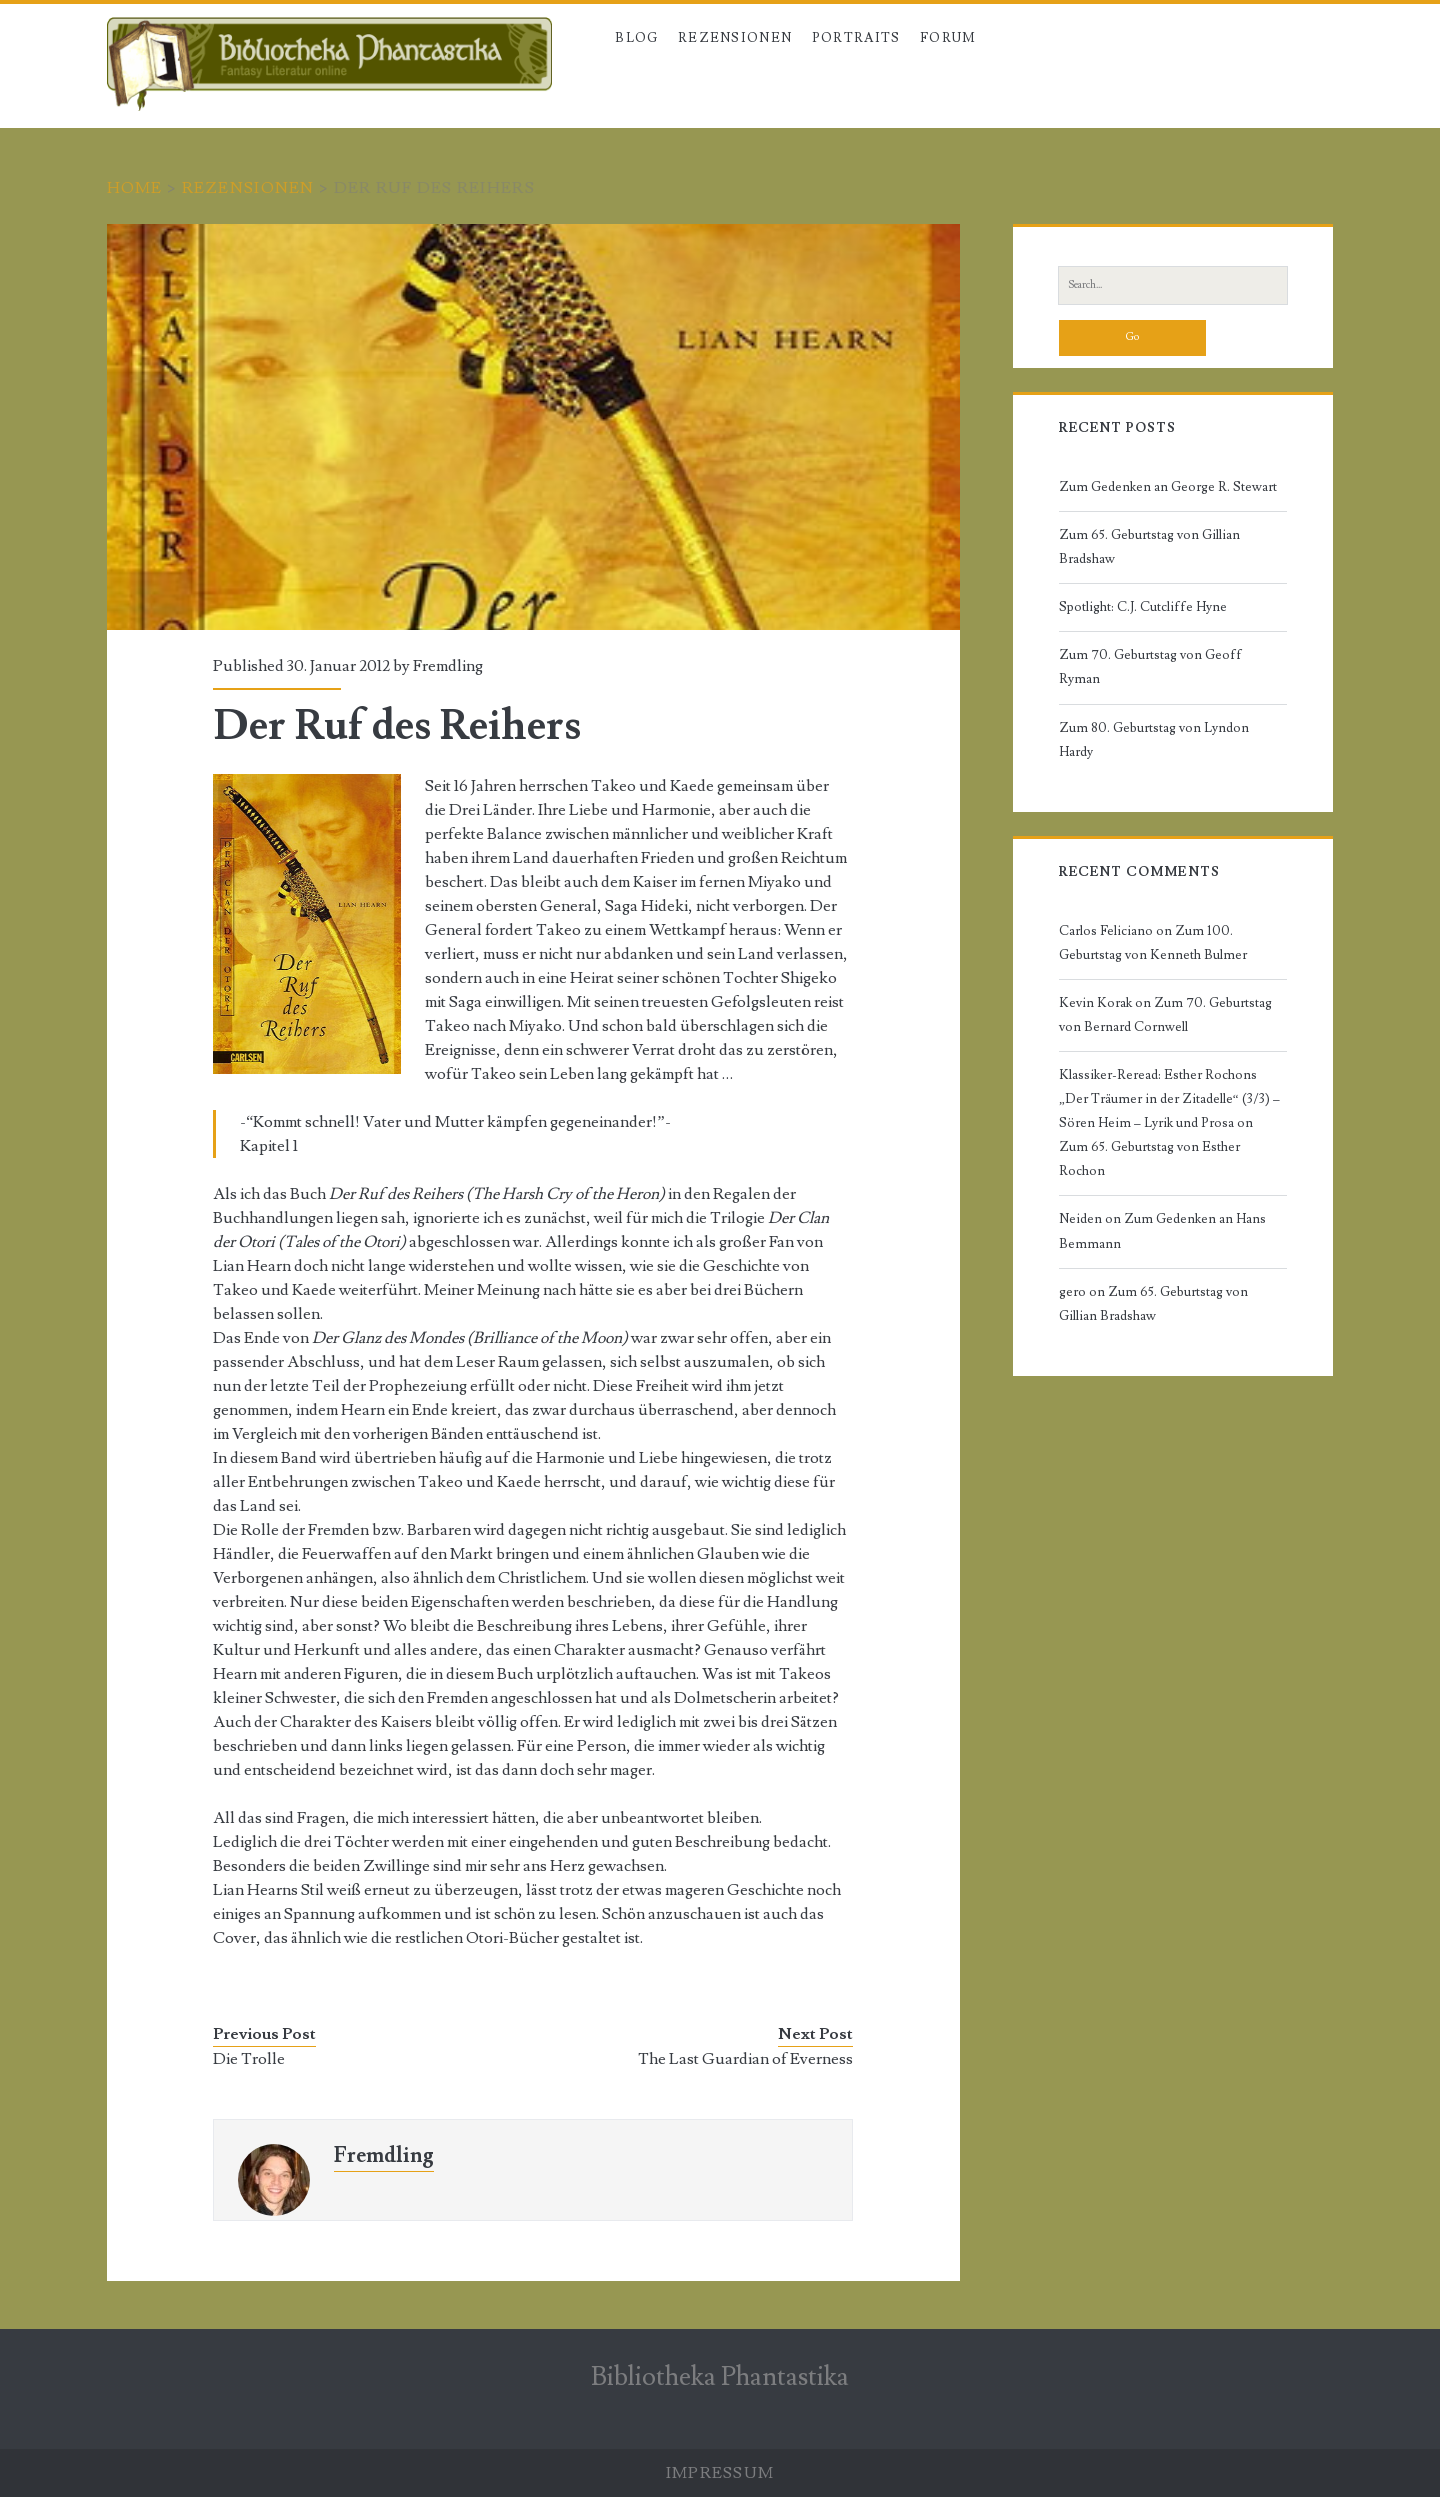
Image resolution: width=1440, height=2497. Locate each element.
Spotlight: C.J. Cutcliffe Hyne (1143, 607)
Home (135, 188)
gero (1072, 1292)
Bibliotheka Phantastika (720, 2377)
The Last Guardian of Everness (745, 2059)
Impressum (720, 2473)
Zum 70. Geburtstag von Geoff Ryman (1150, 667)
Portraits (856, 38)
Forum (948, 38)
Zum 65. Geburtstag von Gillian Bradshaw (1149, 547)
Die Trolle (249, 2059)
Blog (636, 38)
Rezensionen (735, 38)
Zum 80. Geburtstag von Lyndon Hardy (1154, 740)
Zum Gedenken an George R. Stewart (1168, 487)
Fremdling (448, 666)
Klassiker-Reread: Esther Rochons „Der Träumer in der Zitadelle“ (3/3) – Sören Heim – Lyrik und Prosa (1169, 1099)
